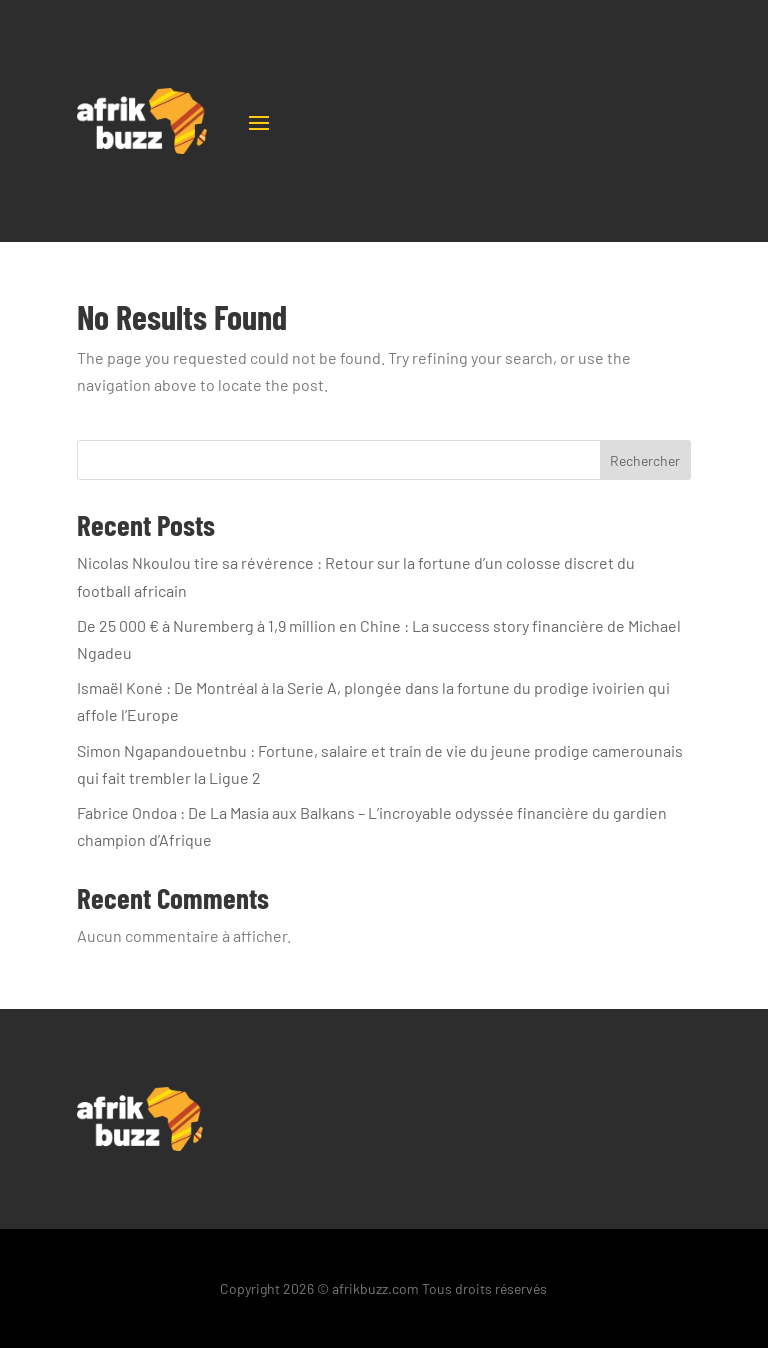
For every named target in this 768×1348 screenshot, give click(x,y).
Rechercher (645, 460)
